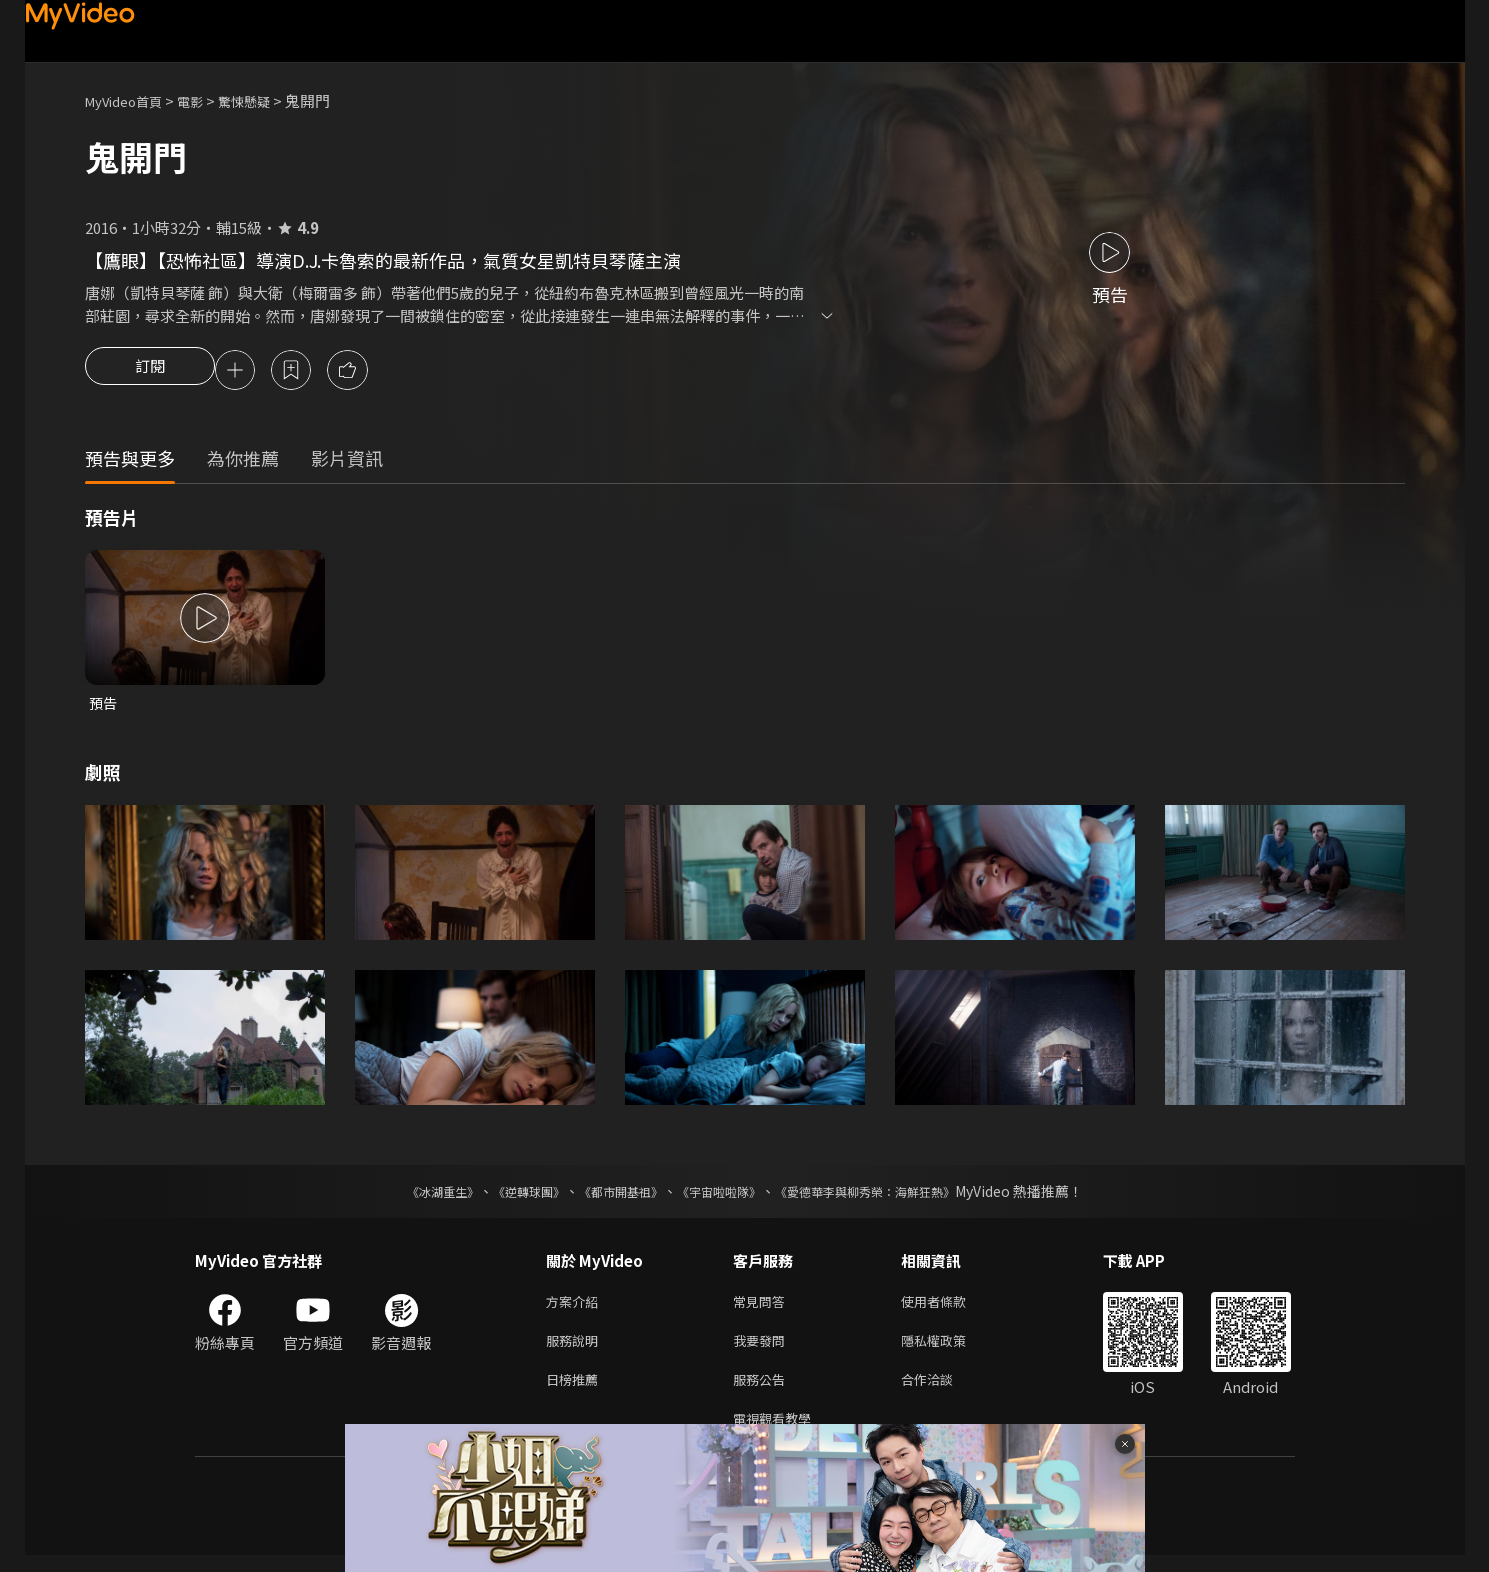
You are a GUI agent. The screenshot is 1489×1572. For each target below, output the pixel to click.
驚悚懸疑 (266, 100)
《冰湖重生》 (408, 1196)
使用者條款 (950, 1307)
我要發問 (763, 1349)
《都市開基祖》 (611, 1196)
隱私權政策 (950, 1349)
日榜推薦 (576, 1391)
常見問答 (763, 1307)
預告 (104, 706)
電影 (206, 100)
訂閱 (150, 372)
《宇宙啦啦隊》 (723, 1196)
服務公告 (763, 1391)
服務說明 (576, 1349)
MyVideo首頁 (130, 100)
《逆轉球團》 (506, 1196)
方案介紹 (576, 1307)
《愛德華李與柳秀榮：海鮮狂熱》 (891, 1196)
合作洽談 (943, 1391)
